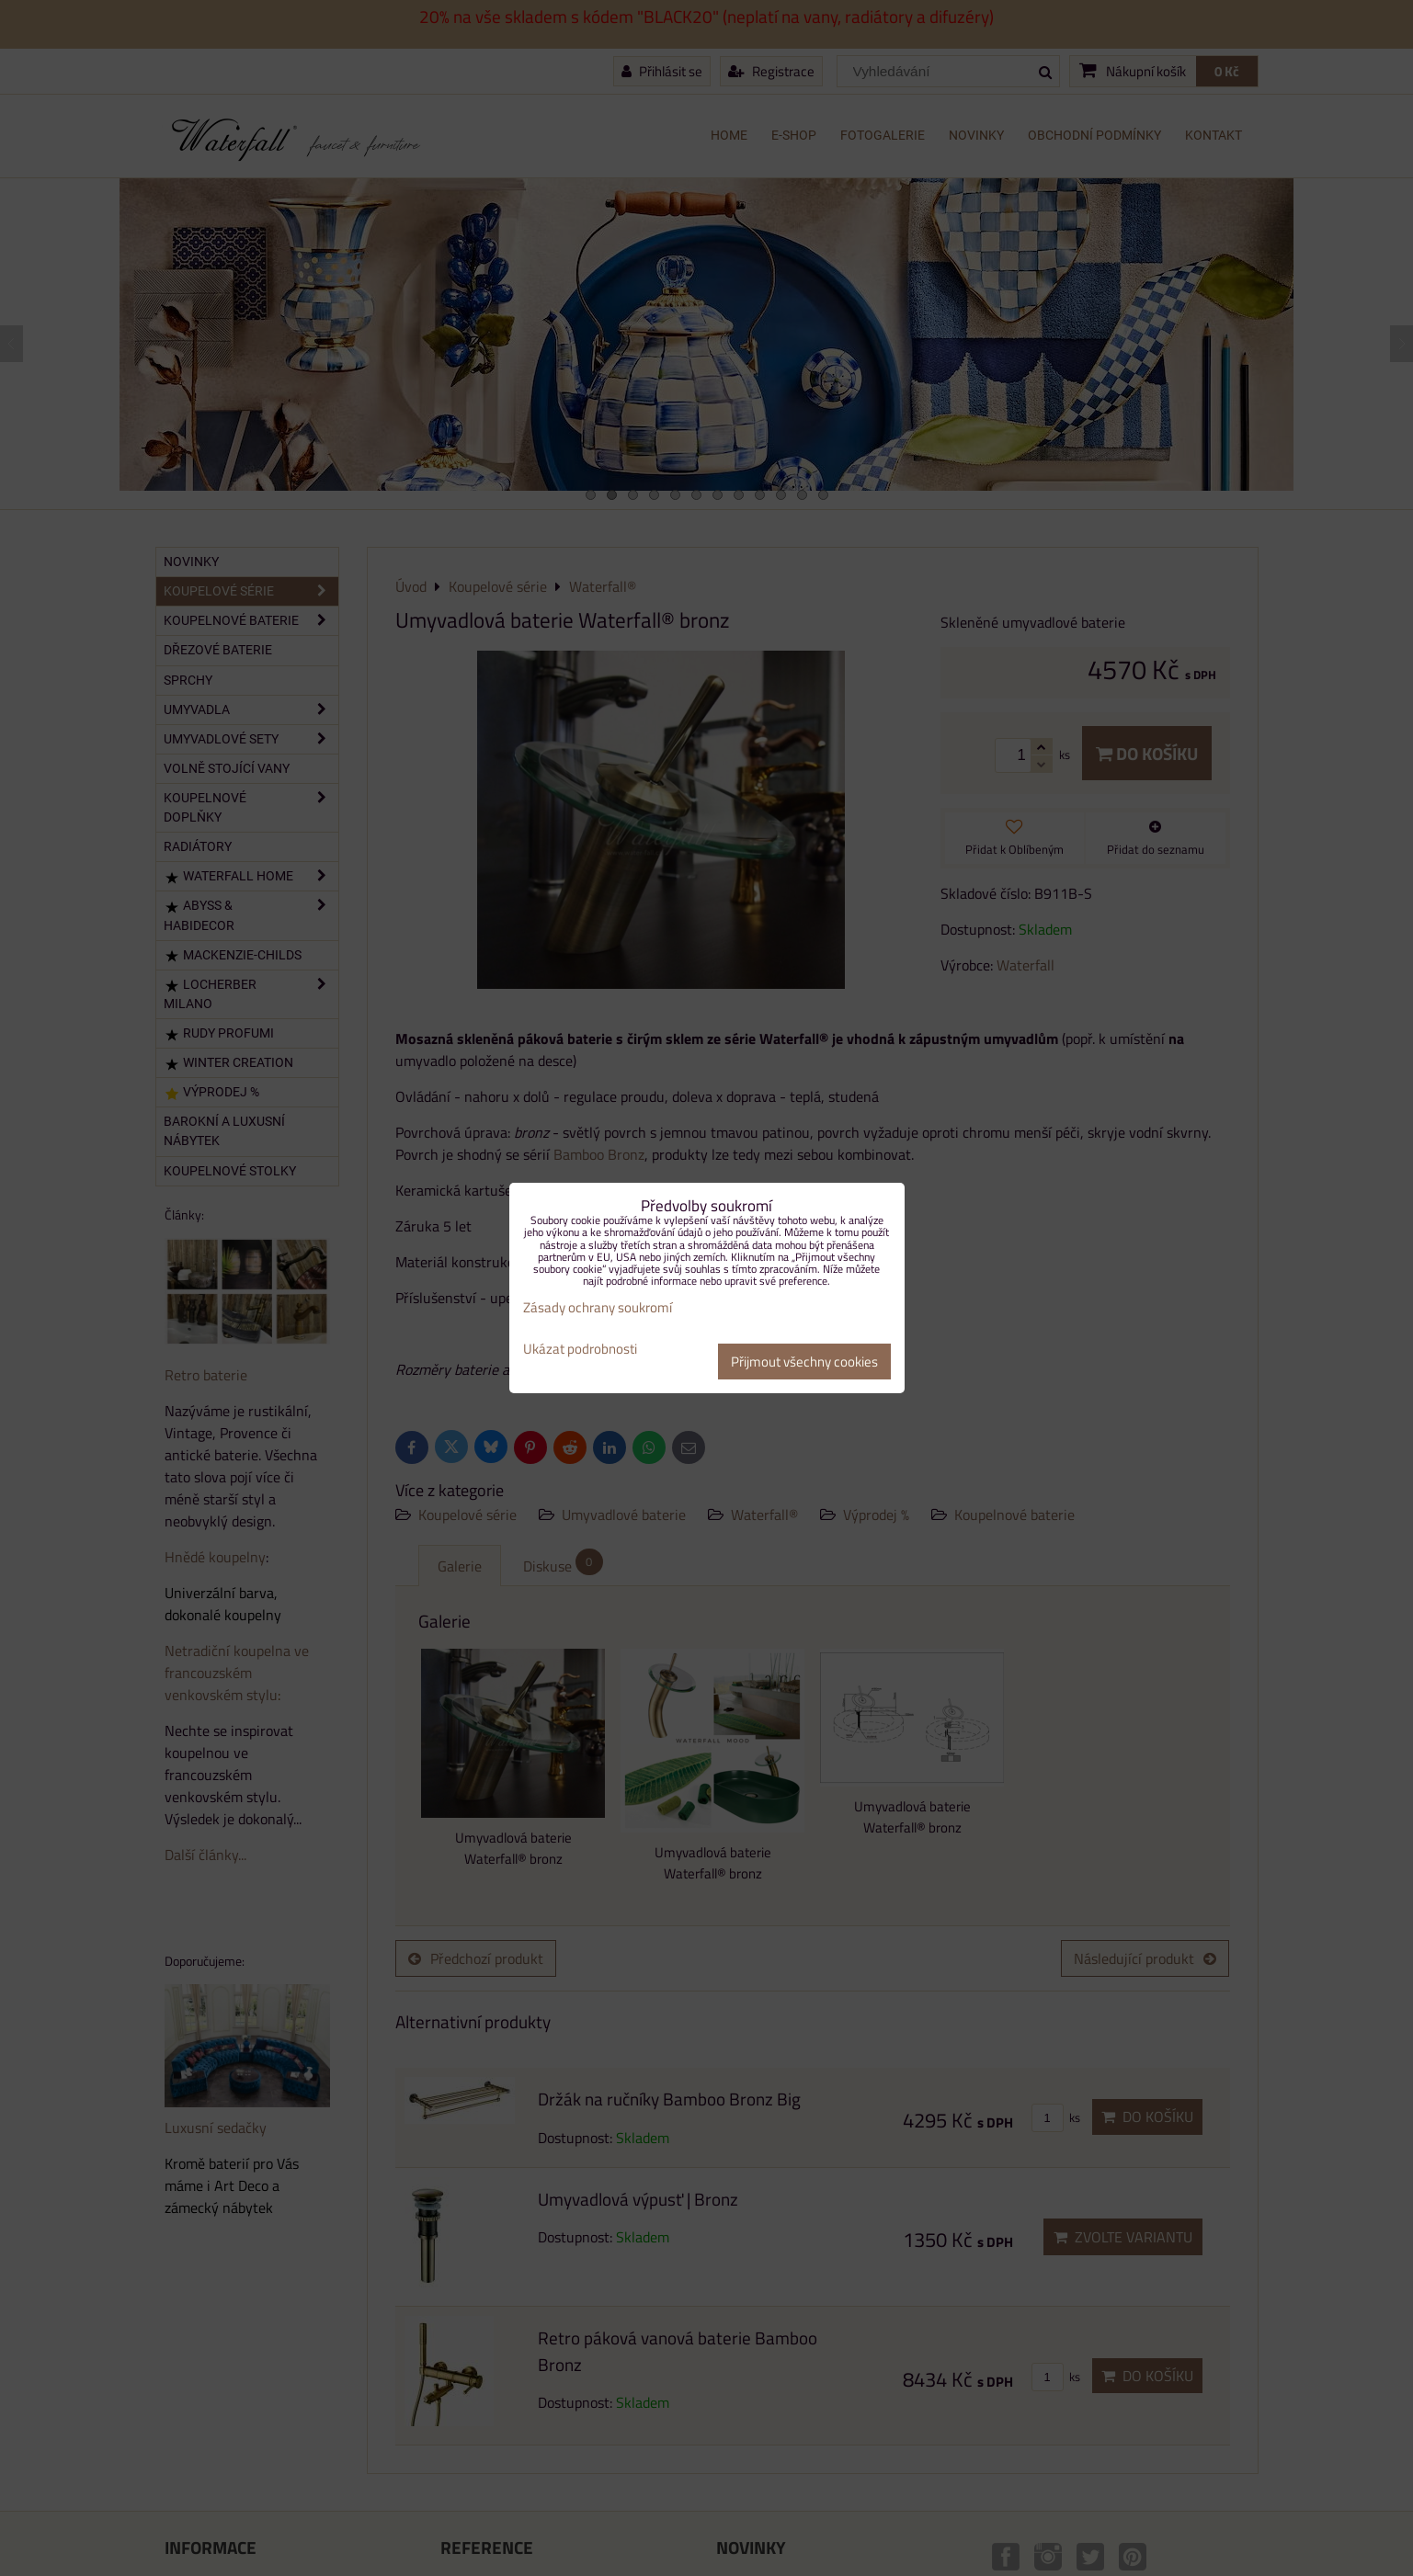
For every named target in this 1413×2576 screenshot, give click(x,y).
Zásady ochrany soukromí (597, 1307)
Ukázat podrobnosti (580, 1349)
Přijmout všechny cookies (804, 1361)
